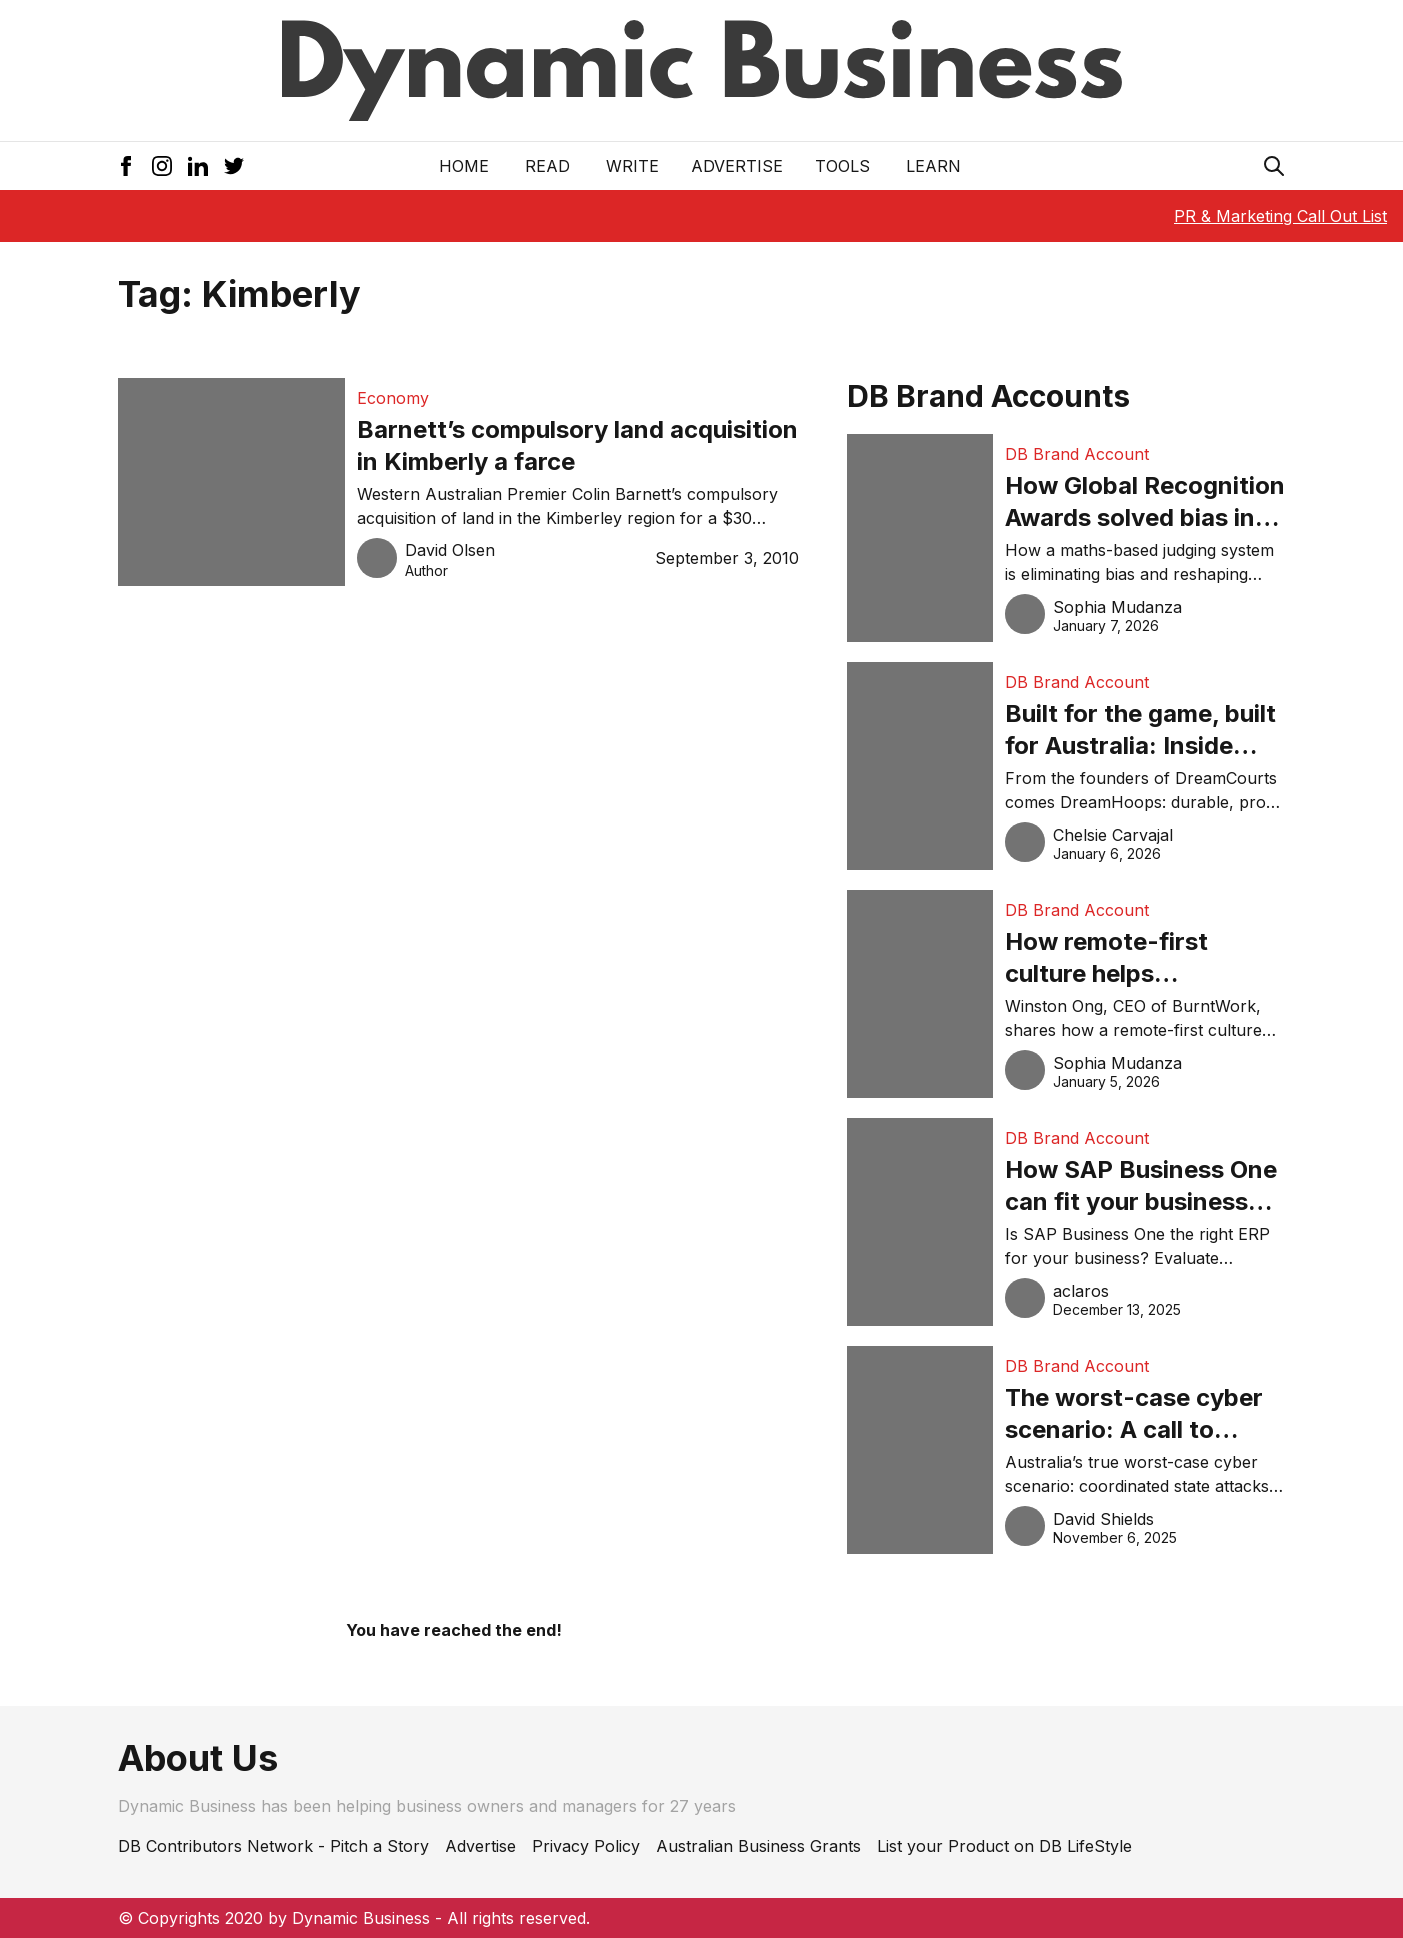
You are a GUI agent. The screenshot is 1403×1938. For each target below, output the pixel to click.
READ (547, 166)
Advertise (737, 166)
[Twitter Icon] (234, 166)
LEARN (933, 166)
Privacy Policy (586, 1846)
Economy (393, 398)
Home (464, 166)
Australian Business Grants (758, 1846)
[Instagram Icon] (162, 166)
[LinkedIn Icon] (198, 166)
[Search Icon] (1274, 166)
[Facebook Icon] (126, 166)
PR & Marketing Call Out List (1280, 216)
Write (632, 166)
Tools (842, 166)
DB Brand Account (1077, 454)
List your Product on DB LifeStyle (1004, 1846)
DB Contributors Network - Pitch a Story (273, 1846)
